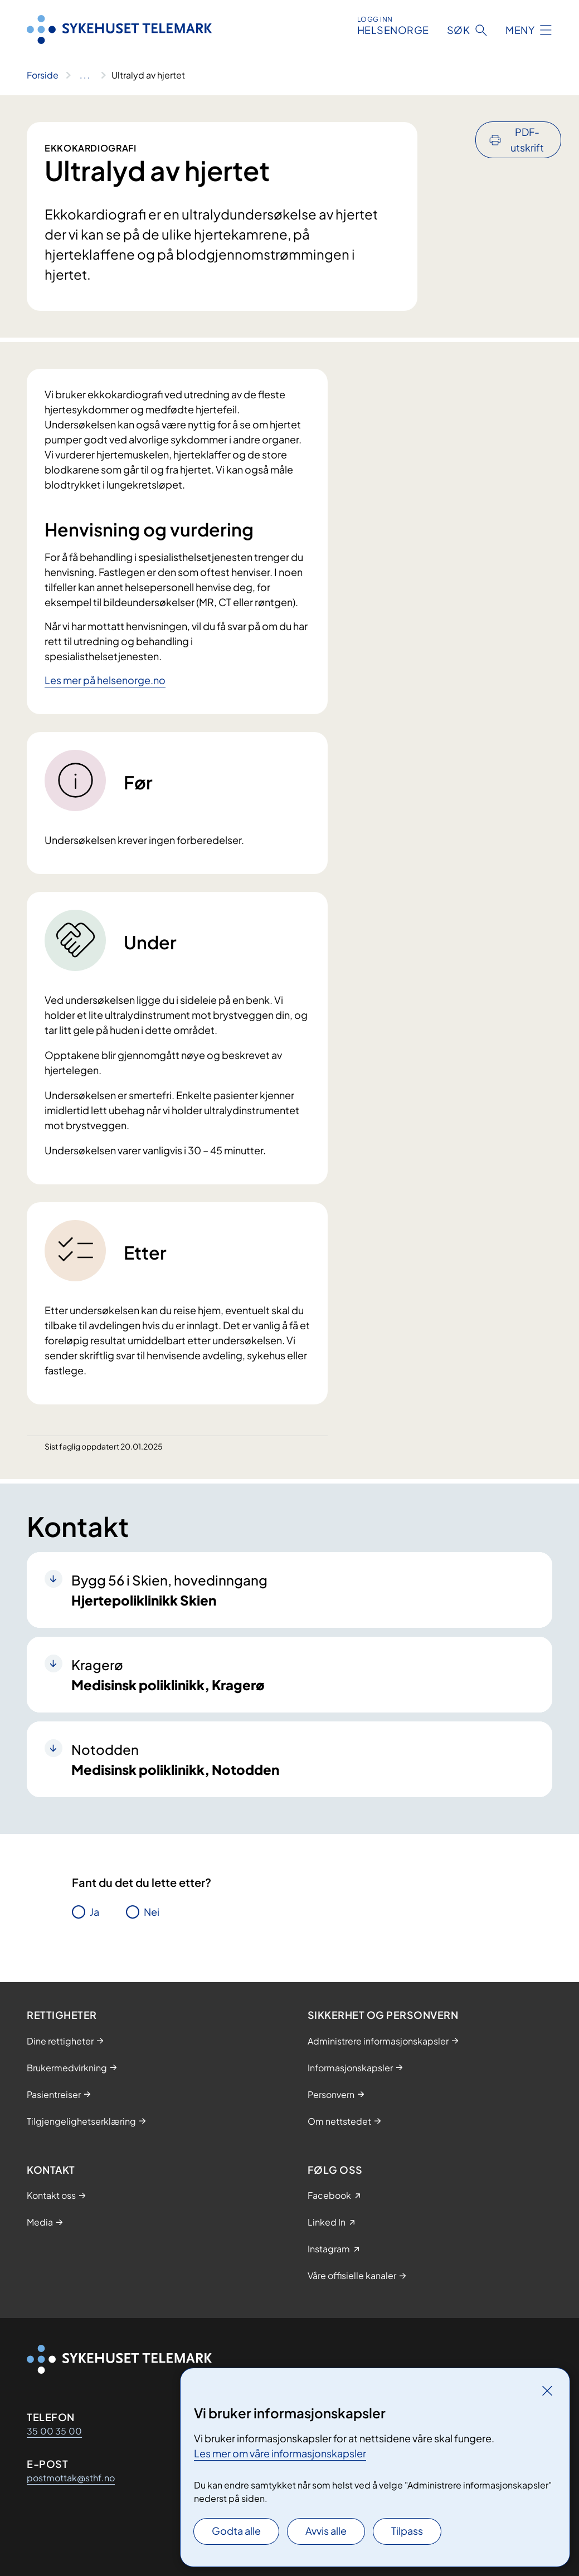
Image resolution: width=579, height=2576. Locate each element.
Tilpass (407, 2530)
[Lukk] (547, 2390)
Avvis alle (326, 2530)
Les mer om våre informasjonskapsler (280, 2453)
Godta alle (236, 2530)
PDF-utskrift (527, 139)
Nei (151, 1911)
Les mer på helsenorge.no (105, 680)
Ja (94, 1911)
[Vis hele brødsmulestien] (85, 75)
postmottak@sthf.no (71, 2478)
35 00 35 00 (54, 2431)
